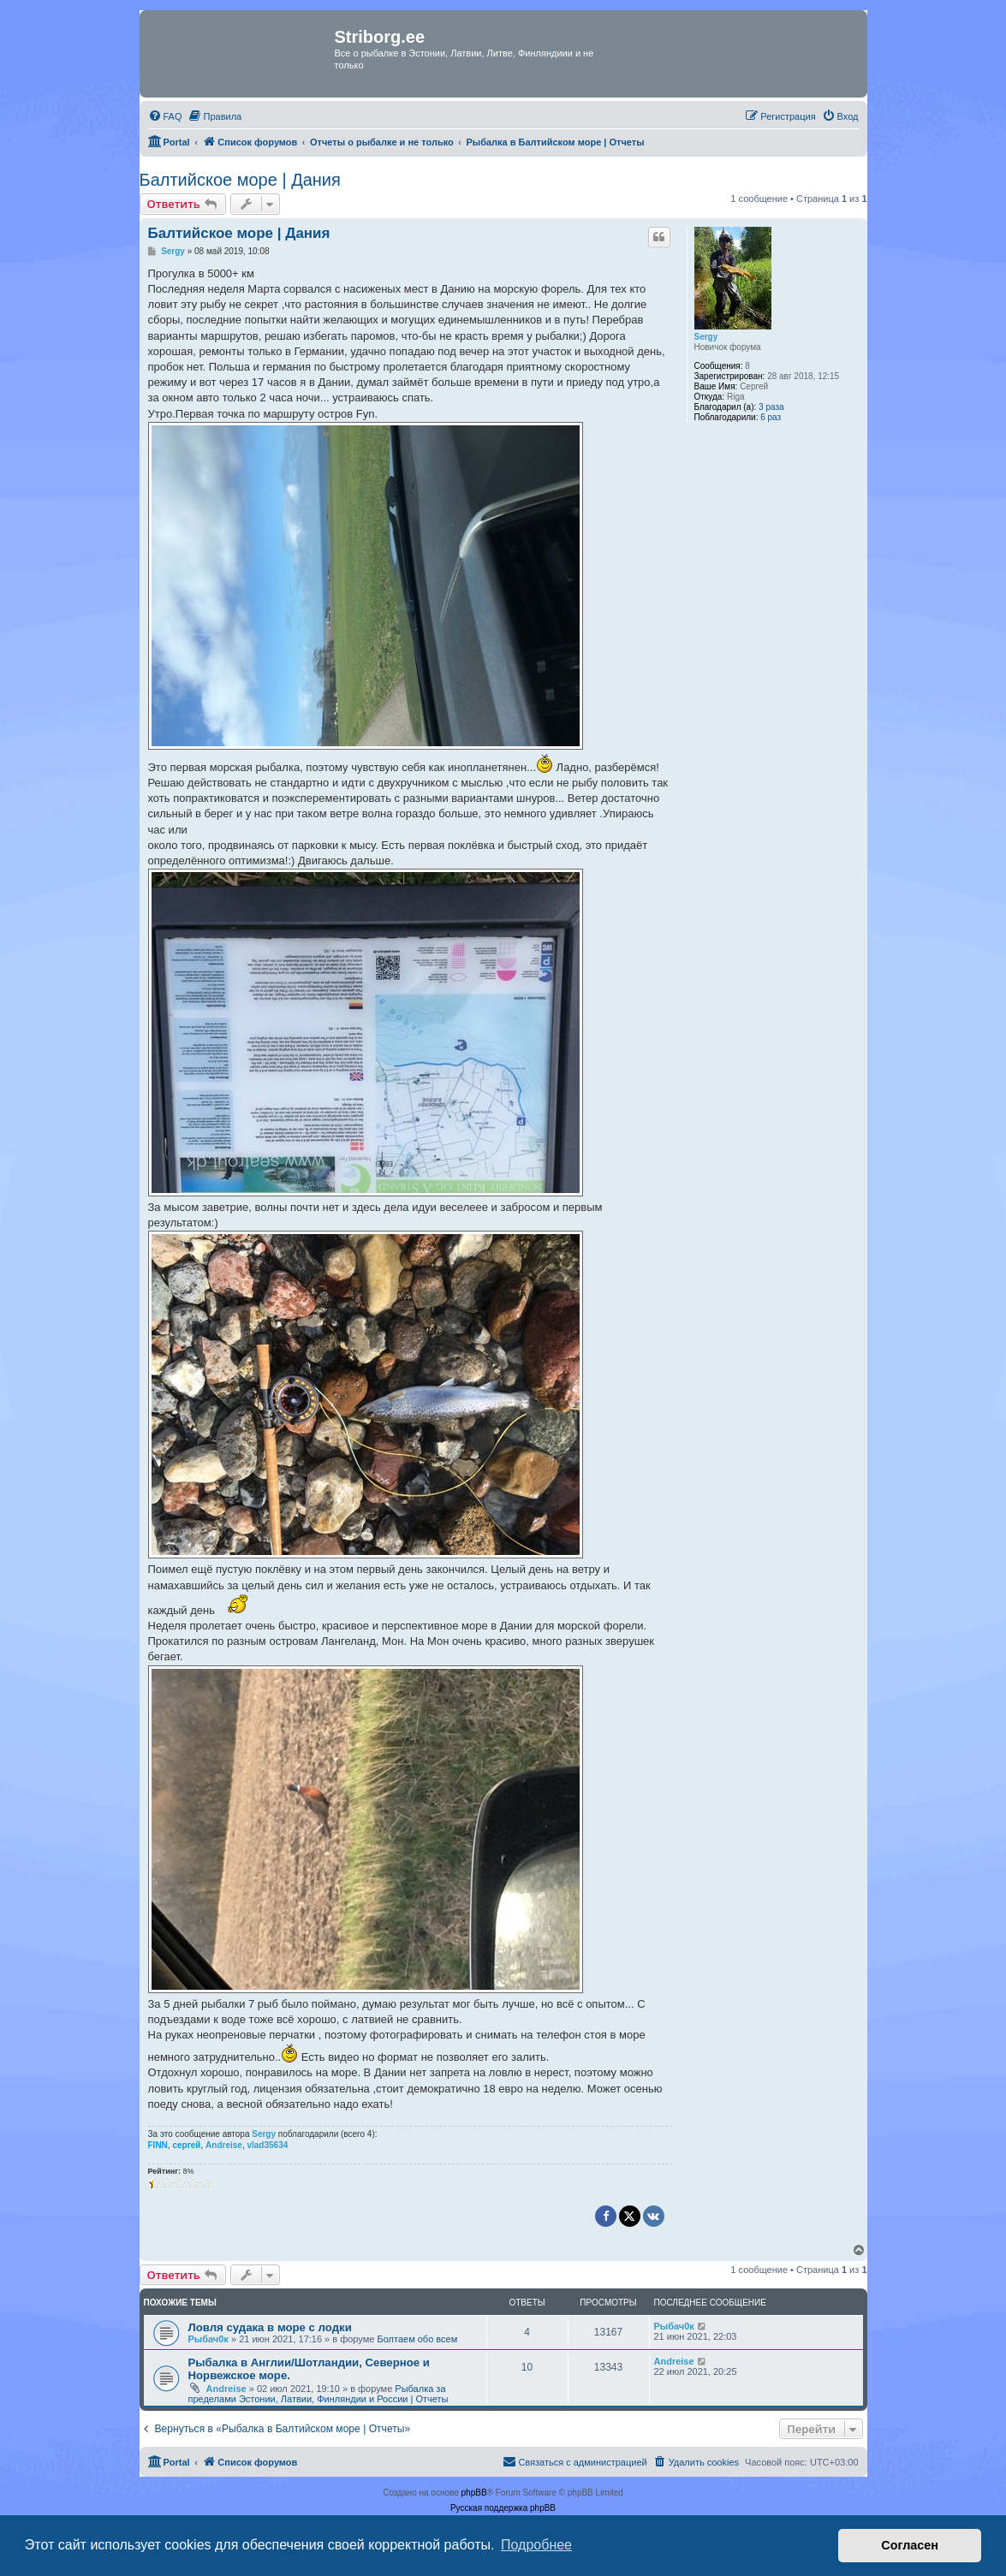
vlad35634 (267, 2145)
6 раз (770, 417)
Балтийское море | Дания (240, 179)
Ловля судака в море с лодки (270, 2327)
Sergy (706, 336)
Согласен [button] (909, 2545)
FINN (158, 2145)
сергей (186, 2145)
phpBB (474, 2492)
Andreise (223, 2145)
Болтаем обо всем (417, 2339)
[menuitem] (165, 116)
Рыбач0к (208, 2339)
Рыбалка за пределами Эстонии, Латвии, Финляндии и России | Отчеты (318, 2393)
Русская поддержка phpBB (503, 2508)
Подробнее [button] (536, 2544)
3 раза (771, 407)
